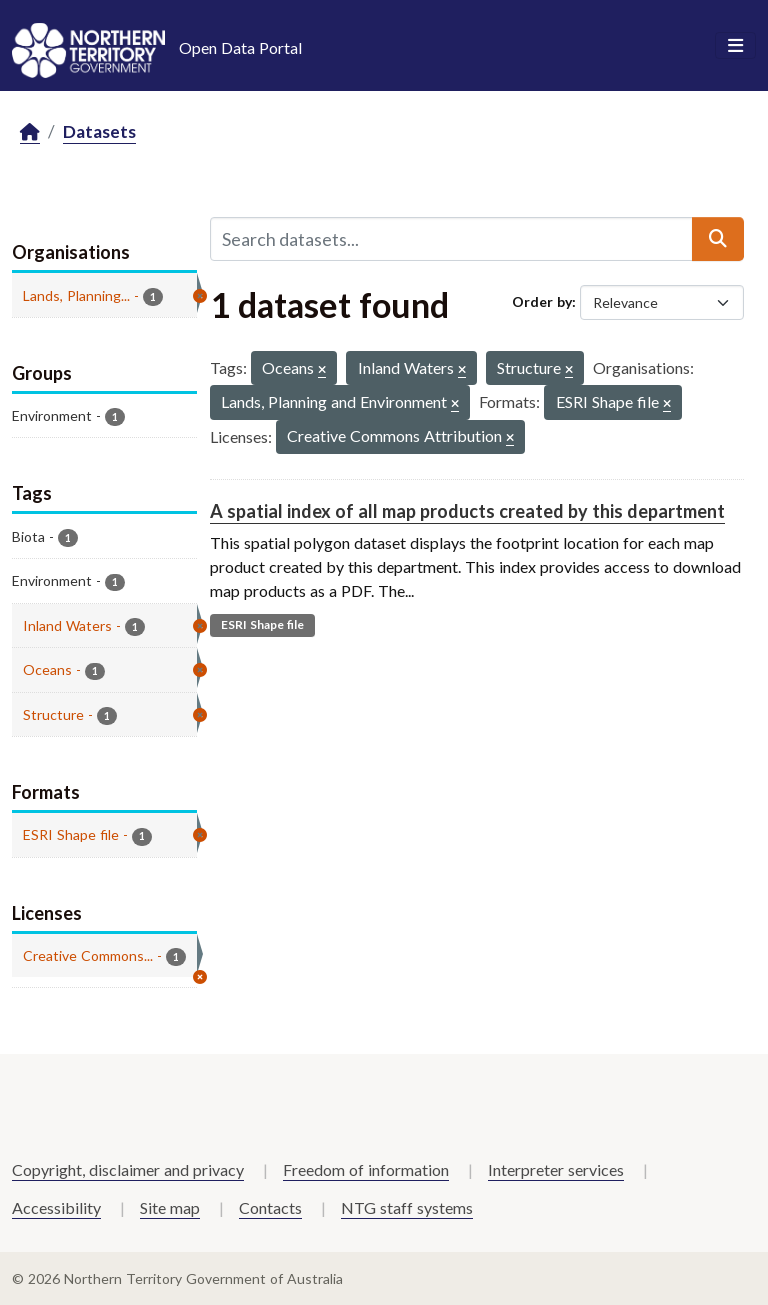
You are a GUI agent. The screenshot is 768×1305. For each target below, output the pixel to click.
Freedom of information (366, 1169)
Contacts (270, 1207)
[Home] (30, 132)
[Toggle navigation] (735, 46)
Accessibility (56, 1207)
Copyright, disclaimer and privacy (128, 1169)
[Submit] (718, 239)
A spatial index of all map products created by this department (467, 511)
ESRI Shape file (262, 624)
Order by (542, 301)
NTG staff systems (407, 1207)
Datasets (99, 131)
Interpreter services (556, 1169)
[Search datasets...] (451, 239)
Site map (170, 1207)
